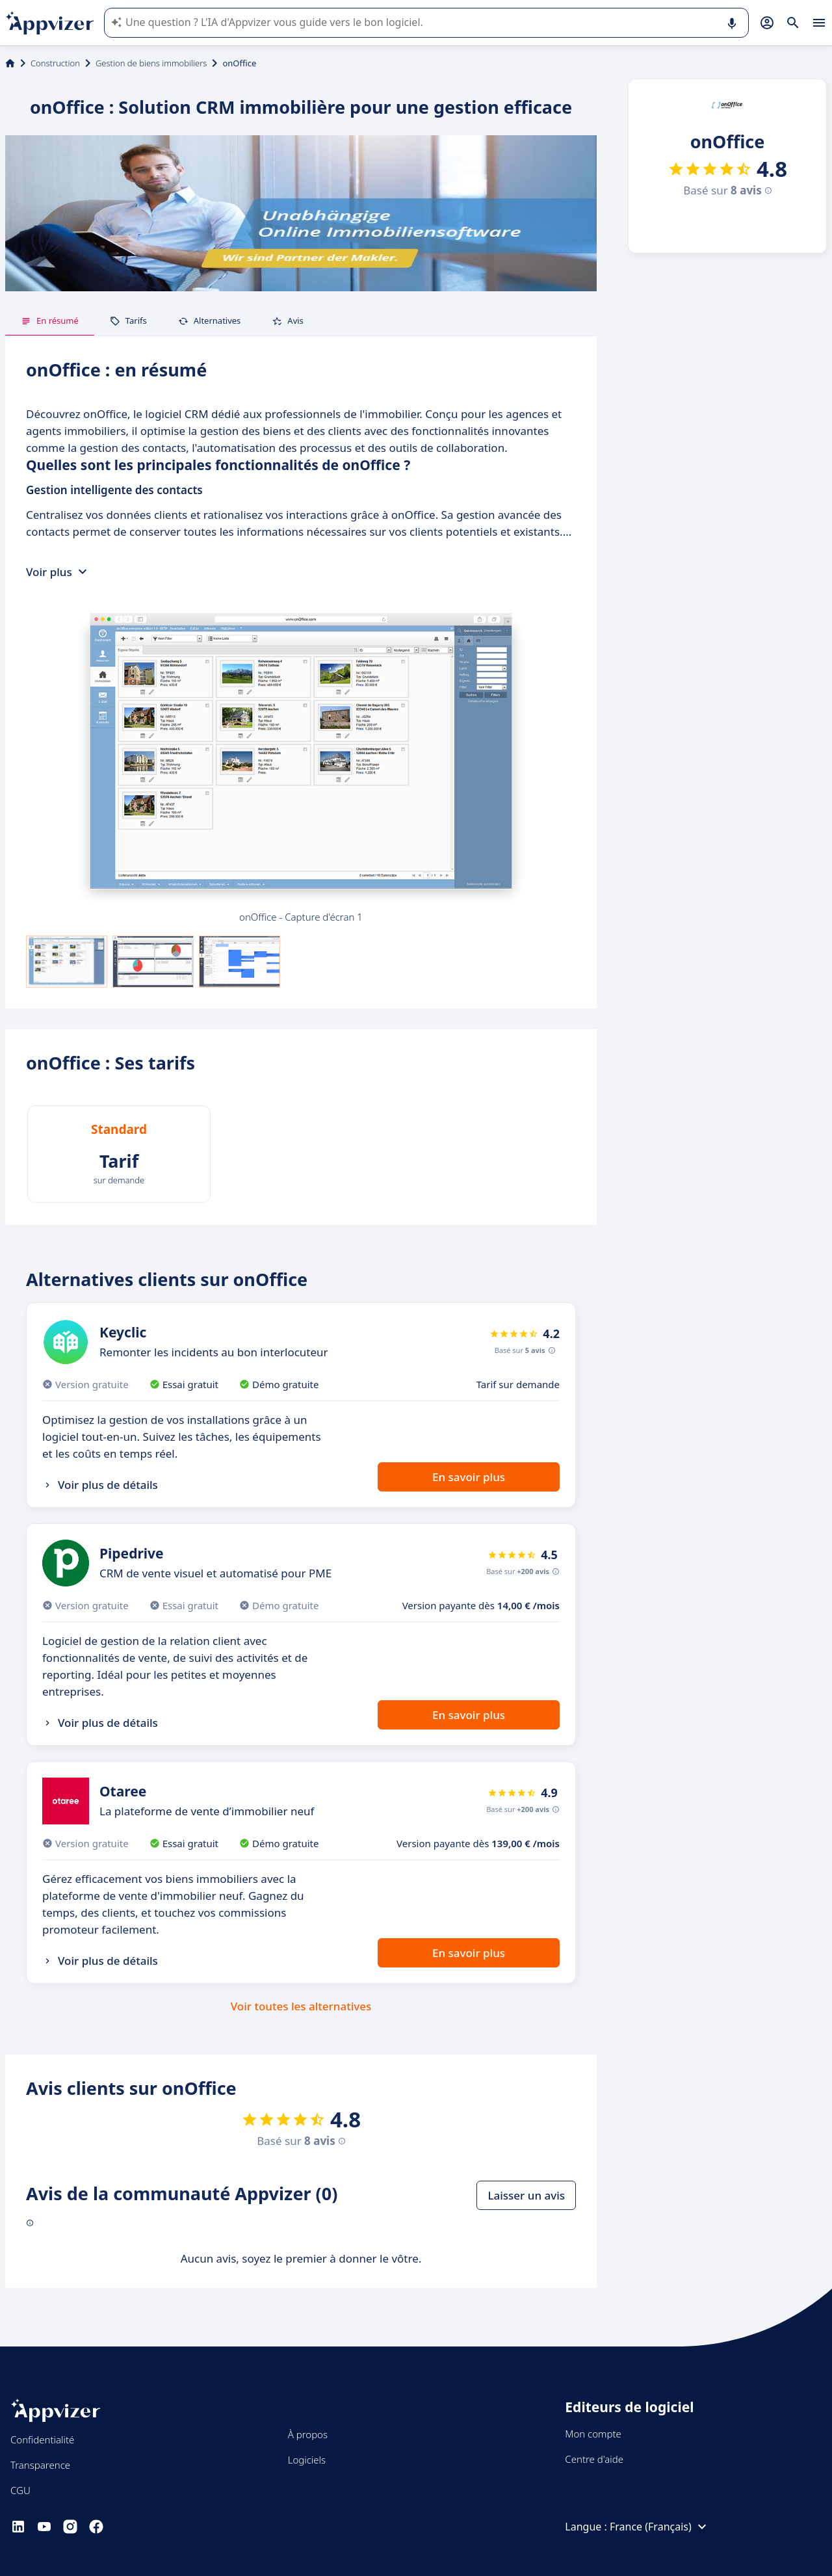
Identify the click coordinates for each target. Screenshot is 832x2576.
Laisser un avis (526, 2195)
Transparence (40, 2464)
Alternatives (209, 320)
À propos (308, 2434)
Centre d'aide (594, 2458)
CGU (20, 2490)
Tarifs (128, 320)
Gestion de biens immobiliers (151, 63)
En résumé (50, 320)
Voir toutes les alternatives (301, 2006)
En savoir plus (468, 1476)
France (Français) (660, 2526)
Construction (55, 63)
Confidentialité (42, 2439)
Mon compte (593, 2433)
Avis (288, 320)
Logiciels (307, 2459)
